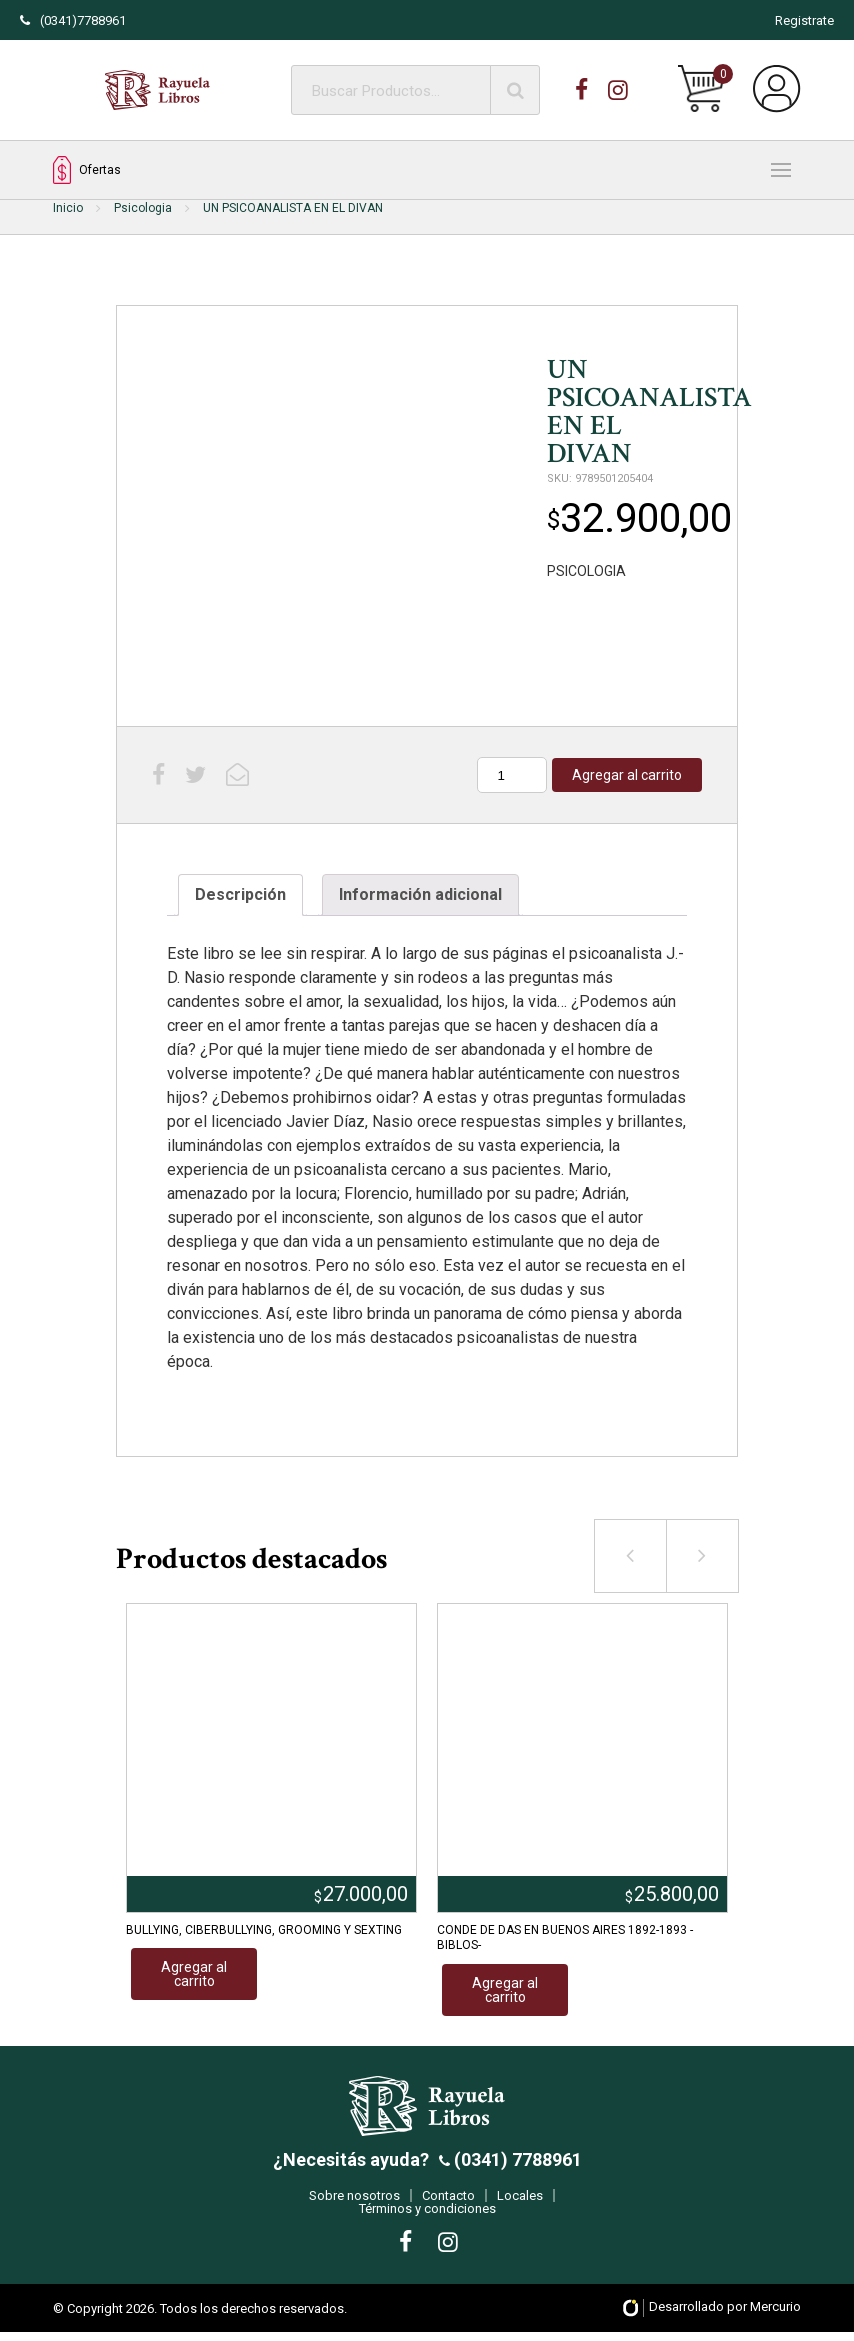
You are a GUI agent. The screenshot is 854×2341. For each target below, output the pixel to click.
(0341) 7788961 (516, 2168)
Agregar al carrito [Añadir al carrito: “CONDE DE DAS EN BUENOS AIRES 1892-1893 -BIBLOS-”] (505, 1990)
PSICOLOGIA (586, 571)
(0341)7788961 (73, 20)
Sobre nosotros (354, 2204)
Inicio (68, 208)
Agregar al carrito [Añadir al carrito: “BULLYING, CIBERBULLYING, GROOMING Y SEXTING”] (194, 1974)
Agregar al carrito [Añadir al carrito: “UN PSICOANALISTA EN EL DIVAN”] (627, 775)
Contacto (448, 2204)
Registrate (804, 20)
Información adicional (420, 894)
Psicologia (143, 208)
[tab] (240, 895)
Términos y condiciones (427, 2217)
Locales (520, 2204)
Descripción (240, 894)
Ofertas (87, 170)
